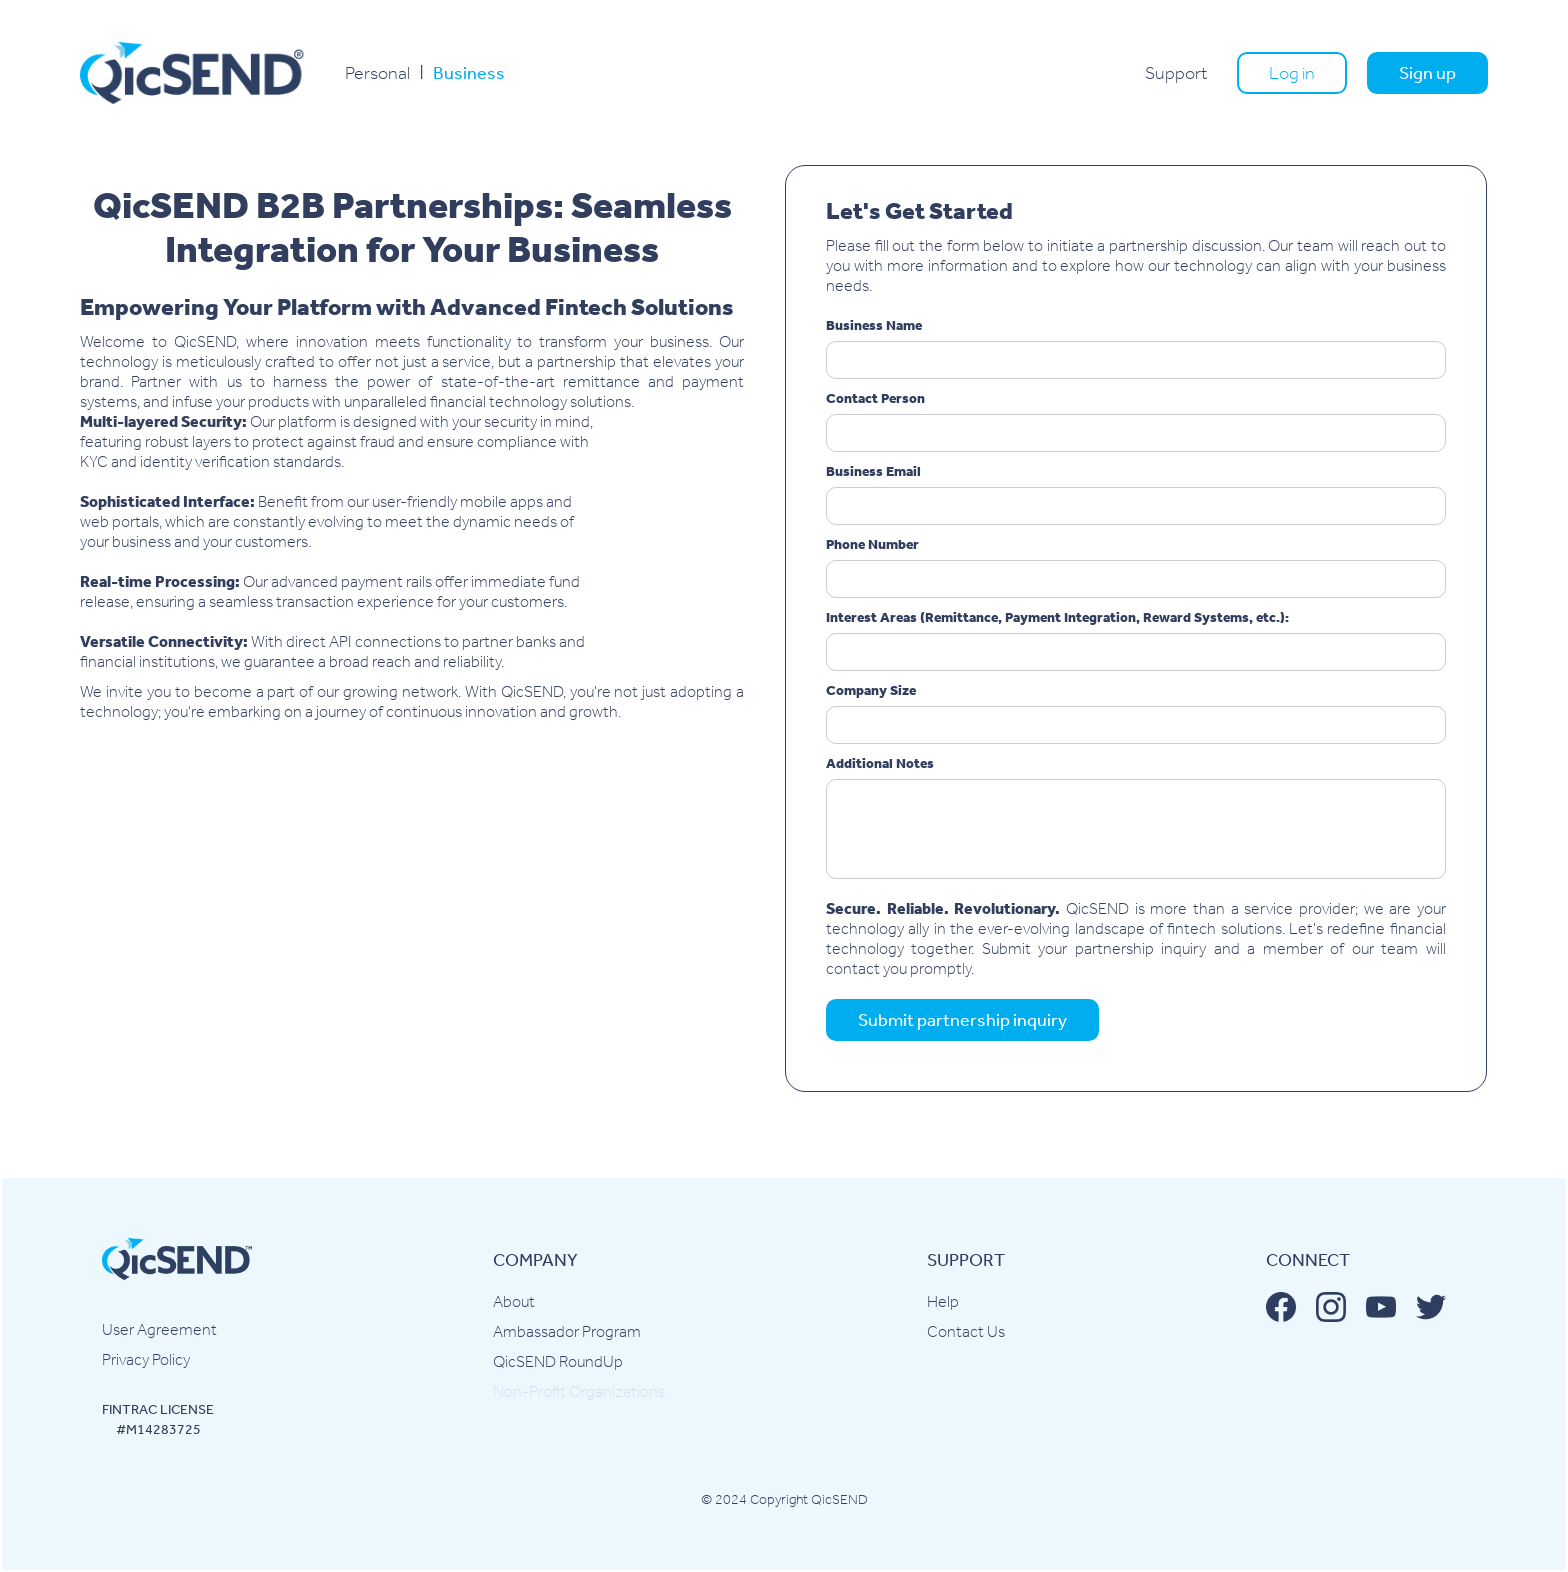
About (514, 1301)
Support (1176, 73)
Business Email (873, 471)
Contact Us (966, 1331)
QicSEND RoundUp (558, 1361)
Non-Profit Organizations (579, 1391)
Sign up (1427, 73)
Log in (1292, 73)
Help (943, 1301)
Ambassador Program (567, 1331)
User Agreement (159, 1329)
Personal (377, 73)
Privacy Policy (146, 1359)
